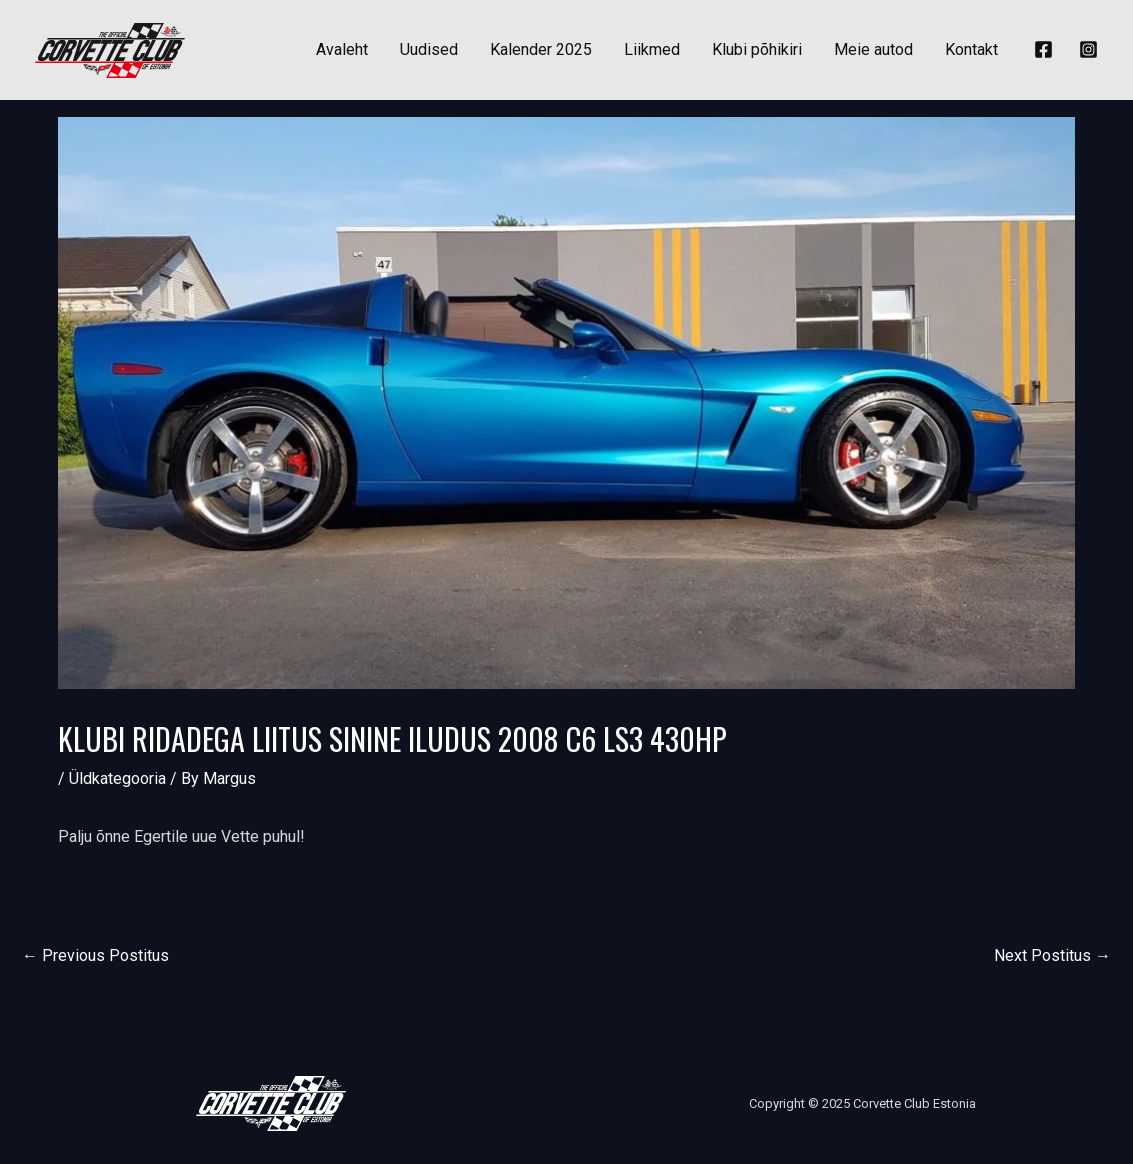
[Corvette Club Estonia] (110, 48)
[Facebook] (1043, 49)
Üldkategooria (117, 778)
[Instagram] (1088, 49)
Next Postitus (1052, 955)
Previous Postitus (95, 955)
